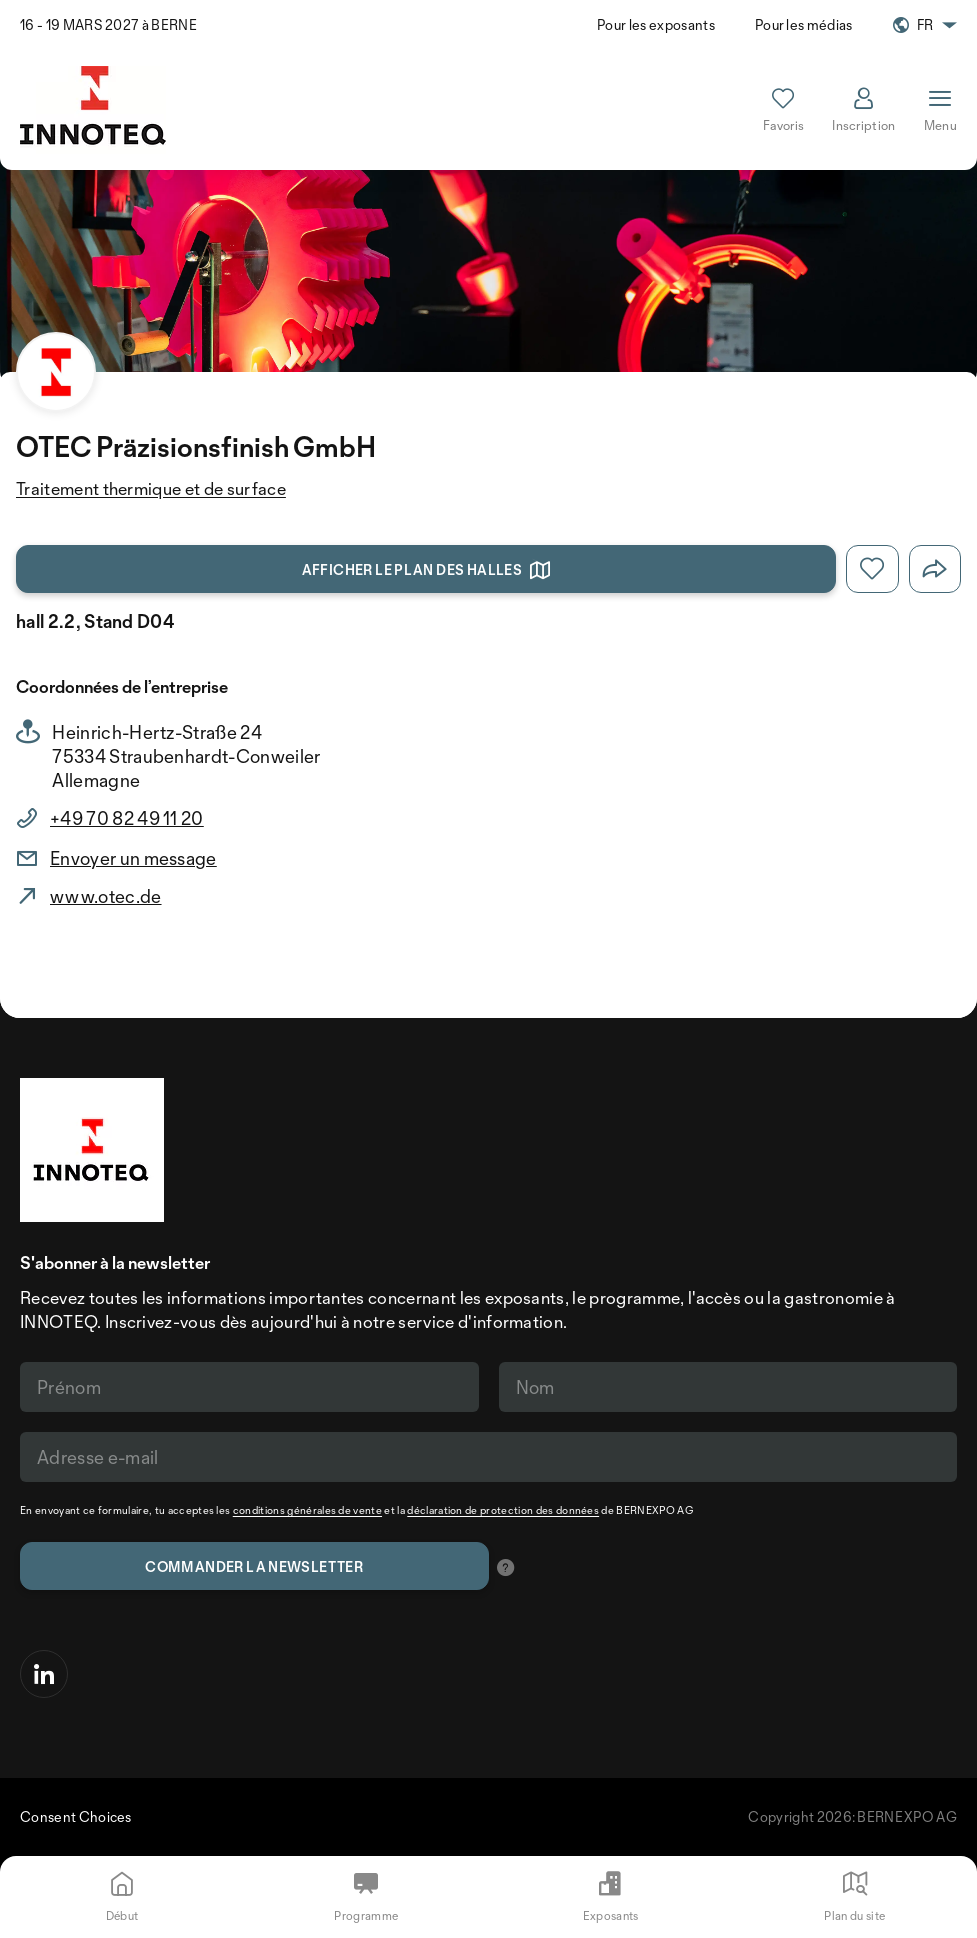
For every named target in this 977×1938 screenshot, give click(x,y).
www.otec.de (106, 896)
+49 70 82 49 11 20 (127, 818)
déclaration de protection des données (503, 1510)
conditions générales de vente (307, 1510)
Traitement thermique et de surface (151, 488)
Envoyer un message (133, 858)
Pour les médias (804, 24)
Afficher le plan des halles (426, 570)
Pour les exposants (656, 24)
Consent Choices (76, 1816)
